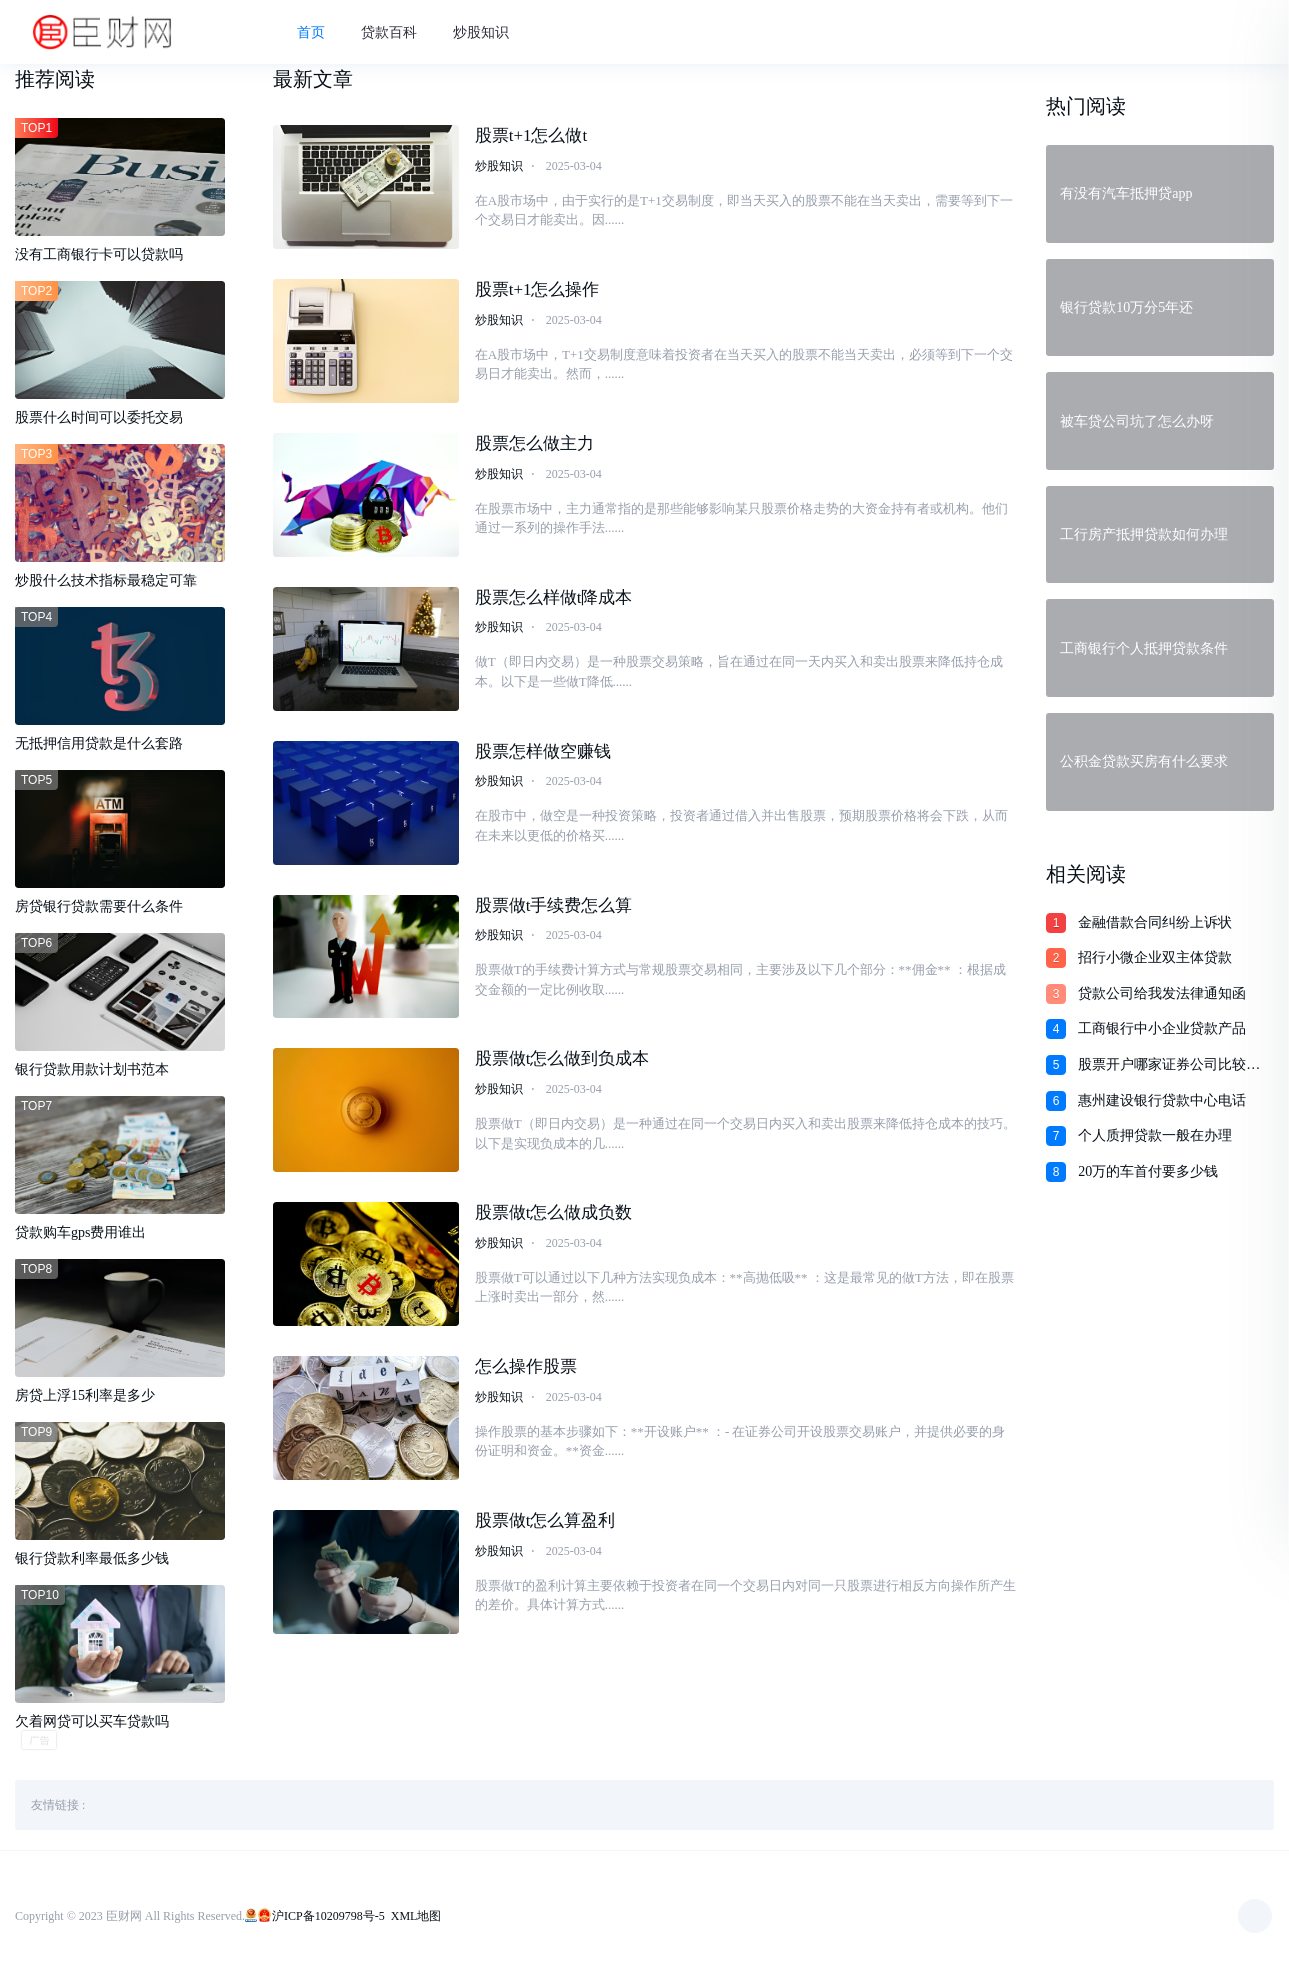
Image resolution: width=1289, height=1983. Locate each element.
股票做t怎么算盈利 (545, 1523)
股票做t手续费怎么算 (554, 907)
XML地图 (416, 1918)
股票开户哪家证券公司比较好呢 (1169, 1066)
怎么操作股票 (526, 1369)
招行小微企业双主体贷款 (1155, 957)
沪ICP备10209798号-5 (328, 1918)
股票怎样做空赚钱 (543, 754)
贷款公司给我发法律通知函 (1162, 993)
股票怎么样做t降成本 (554, 600)
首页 (320, 33)
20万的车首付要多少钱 (1148, 1171)
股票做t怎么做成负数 (554, 1215)
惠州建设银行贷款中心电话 (1162, 1100)
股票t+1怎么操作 (537, 292)
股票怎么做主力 (534, 446)
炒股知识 (490, 33)
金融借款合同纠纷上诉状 (1155, 922)
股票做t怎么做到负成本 (562, 1061)
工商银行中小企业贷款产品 (1162, 1028)
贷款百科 (398, 33)
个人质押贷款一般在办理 (1155, 1135)
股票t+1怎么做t (531, 138)
